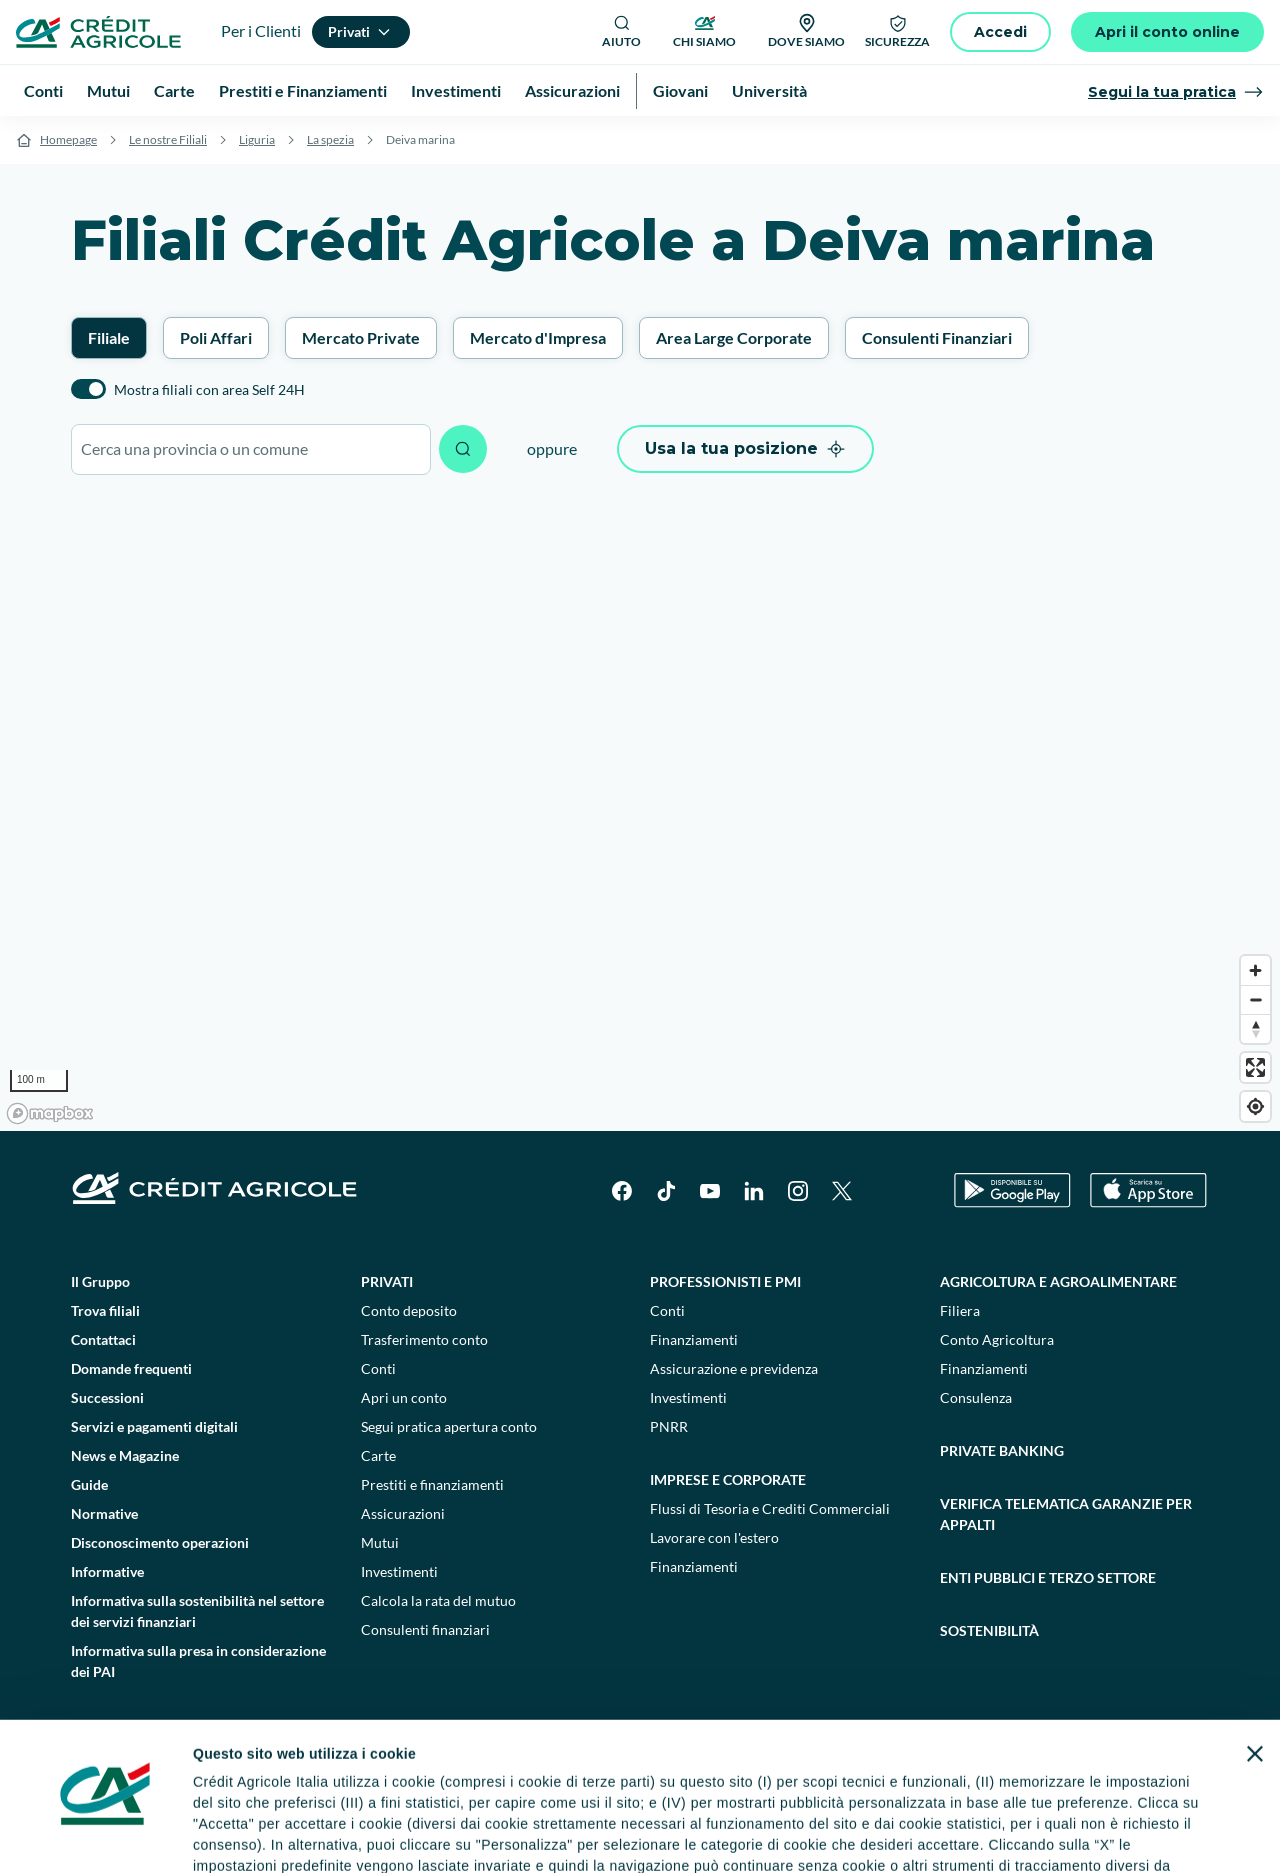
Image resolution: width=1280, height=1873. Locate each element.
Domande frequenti (131, 1368)
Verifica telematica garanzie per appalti (1066, 1514)
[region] (640, 813)
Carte (378, 1455)
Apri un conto (404, 1397)
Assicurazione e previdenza (734, 1368)
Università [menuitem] (769, 90)
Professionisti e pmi (725, 1281)
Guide (89, 1484)
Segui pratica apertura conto (449, 1426)
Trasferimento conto (424, 1339)
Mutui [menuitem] (108, 90)
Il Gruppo (100, 1281)
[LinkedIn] (754, 1191)
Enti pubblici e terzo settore (1048, 1577)
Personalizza (907, 1822)
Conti (378, 1368)
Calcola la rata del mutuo (438, 1600)
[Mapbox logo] (50, 1113)
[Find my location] (1255, 1106)
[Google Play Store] (1012, 1190)
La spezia (330, 139)
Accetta (1117, 1822)
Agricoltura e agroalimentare (1058, 1281)
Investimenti (399, 1571)
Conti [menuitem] (43, 90)
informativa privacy (520, 1774)
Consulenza (976, 1397)
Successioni (107, 1397)
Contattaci (103, 1339)
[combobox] (251, 449)
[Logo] (98, 32)
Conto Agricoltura (997, 1339)
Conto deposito (409, 1310)
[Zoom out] (1255, 999)
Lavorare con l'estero (714, 1537)
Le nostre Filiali (168, 139)
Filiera (960, 1310)
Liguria (257, 139)
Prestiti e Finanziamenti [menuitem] (303, 90)
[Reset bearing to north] (1255, 1028)
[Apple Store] (1148, 1190)
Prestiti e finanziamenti (432, 1484)
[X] (842, 1191)
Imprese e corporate (728, 1479)
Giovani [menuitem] (680, 90)
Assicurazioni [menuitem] (572, 90)
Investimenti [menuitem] (456, 90)
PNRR (669, 1426)
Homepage (68, 139)
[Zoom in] (1255, 970)
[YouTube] (710, 1191)
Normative (104, 1513)
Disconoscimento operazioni (160, 1542)
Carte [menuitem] (174, 90)
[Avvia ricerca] (463, 449)
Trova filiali (105, 1310)
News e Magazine (125, 1455)
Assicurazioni (403, 1513)
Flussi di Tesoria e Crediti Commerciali (770, 1508)
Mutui (380, 1542)
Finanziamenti (694, 1339)
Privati (387, 1281)
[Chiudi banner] (1255, 1641)
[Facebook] (622, 1191)
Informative (107, 1571)
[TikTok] (666, 1191)
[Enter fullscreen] (1255, 1067)
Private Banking (1002, 1450)
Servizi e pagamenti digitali (154, 1426)
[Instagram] (798, 1191)
